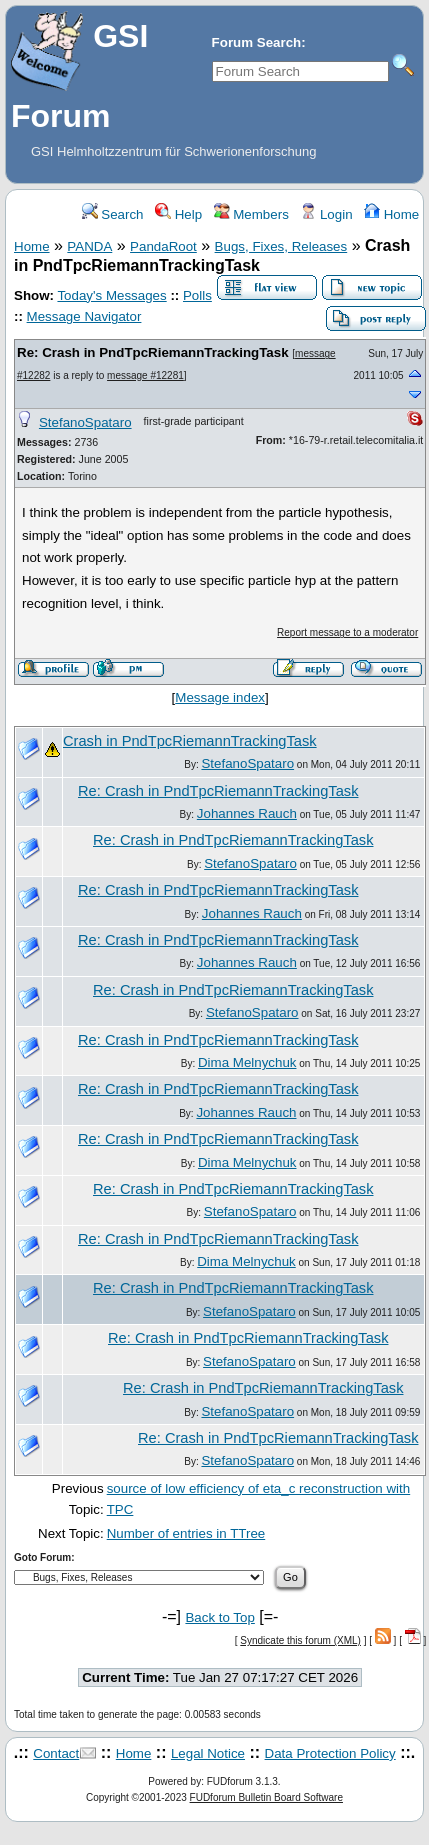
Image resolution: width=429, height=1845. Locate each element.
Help (178, 214)
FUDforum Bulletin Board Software (266, 1797)
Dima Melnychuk (247, 1062)
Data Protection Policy (330, 1753)
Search (113, 214)
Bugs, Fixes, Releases (281, 246)
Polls (197, 295)
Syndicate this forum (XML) (300, 1640)
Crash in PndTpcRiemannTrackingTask (190, 741)
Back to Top (219, 1617)
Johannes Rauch (247, 813)
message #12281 (145, 375)
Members (251, 214)
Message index (220, 697)
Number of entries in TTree (186, 1533)
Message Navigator (84, 316)
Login (326, 214)
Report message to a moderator (347, 632)
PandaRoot (163, 246)
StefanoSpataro (85, 422)
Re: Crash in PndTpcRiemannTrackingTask (153, 352)
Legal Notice (208, 1753)
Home (391, 214)
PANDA (89, 246)
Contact (56, 1753)
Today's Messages (111, 295)
